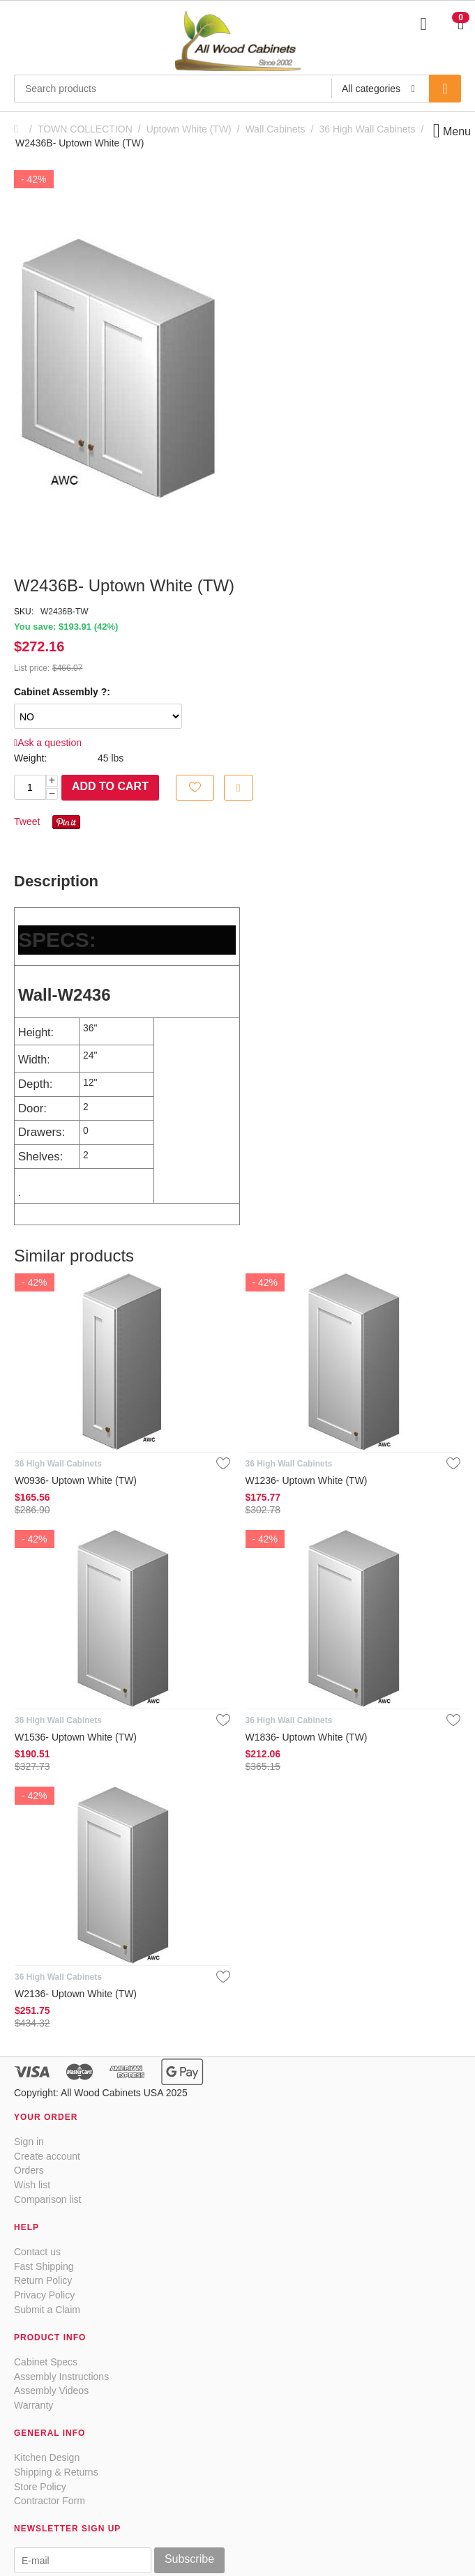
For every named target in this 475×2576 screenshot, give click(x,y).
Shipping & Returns (56, 2472)
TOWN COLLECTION (85, 129)
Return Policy (43, 2280)
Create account (47, 2156)
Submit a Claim (47, 2309)
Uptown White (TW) (189, 129)
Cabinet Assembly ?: (62, 691)
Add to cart (110, 786)
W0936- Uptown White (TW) (76, 1480)
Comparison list (47, 2199)
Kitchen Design (47, 2457)
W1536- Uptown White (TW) (76, 1737)
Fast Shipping (44, 2266)
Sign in (29, 2141)
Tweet (27, 821)
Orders (29, 2170)
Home (19, 129)
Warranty (33, 2405)
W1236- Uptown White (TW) (307, 1480)
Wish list (32, 2184)
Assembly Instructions (61, 2376)
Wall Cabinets (276, 129)
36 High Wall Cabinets (367, 129)
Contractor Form (49, 2500)
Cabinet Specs (45, 2361)
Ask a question (48, 742)
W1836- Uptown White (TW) (307, 1737)
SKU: (23, 611)
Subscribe (189, 2559)
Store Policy (40, 2486)
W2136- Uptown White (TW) (76, 1993)
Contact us (37, 2251)
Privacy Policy (44, 2295)
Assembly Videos (51, 2390)
